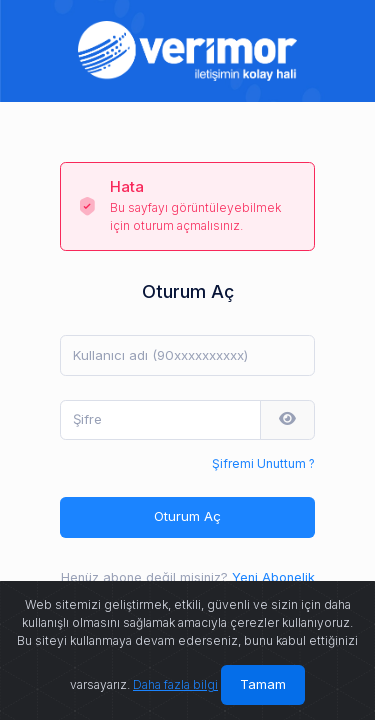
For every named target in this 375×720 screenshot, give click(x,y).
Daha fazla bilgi (175, 684)
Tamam (263, 684)
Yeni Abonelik (273, 577)
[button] (287, 420)
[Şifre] (160, 420)
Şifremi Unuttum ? (263, 463)
